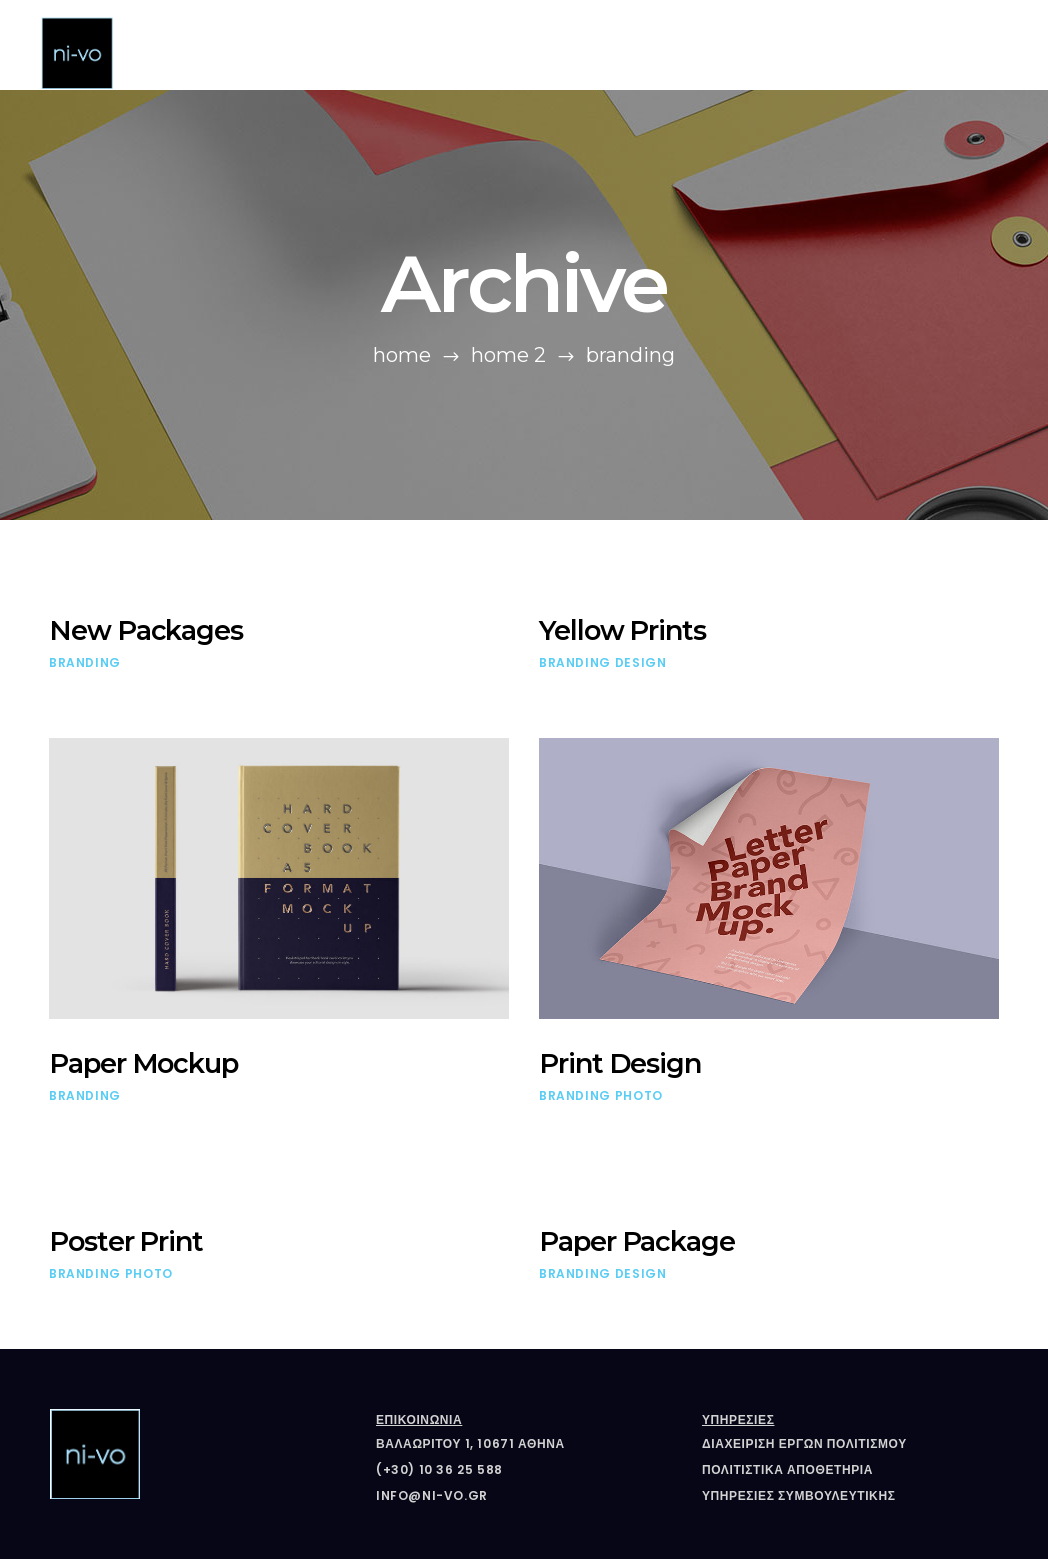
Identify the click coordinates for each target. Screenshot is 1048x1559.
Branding (85, 662)
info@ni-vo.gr (432, 1495)
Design (641, 662)
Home (402, 355)
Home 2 (508, 355)
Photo (639, 1095)
